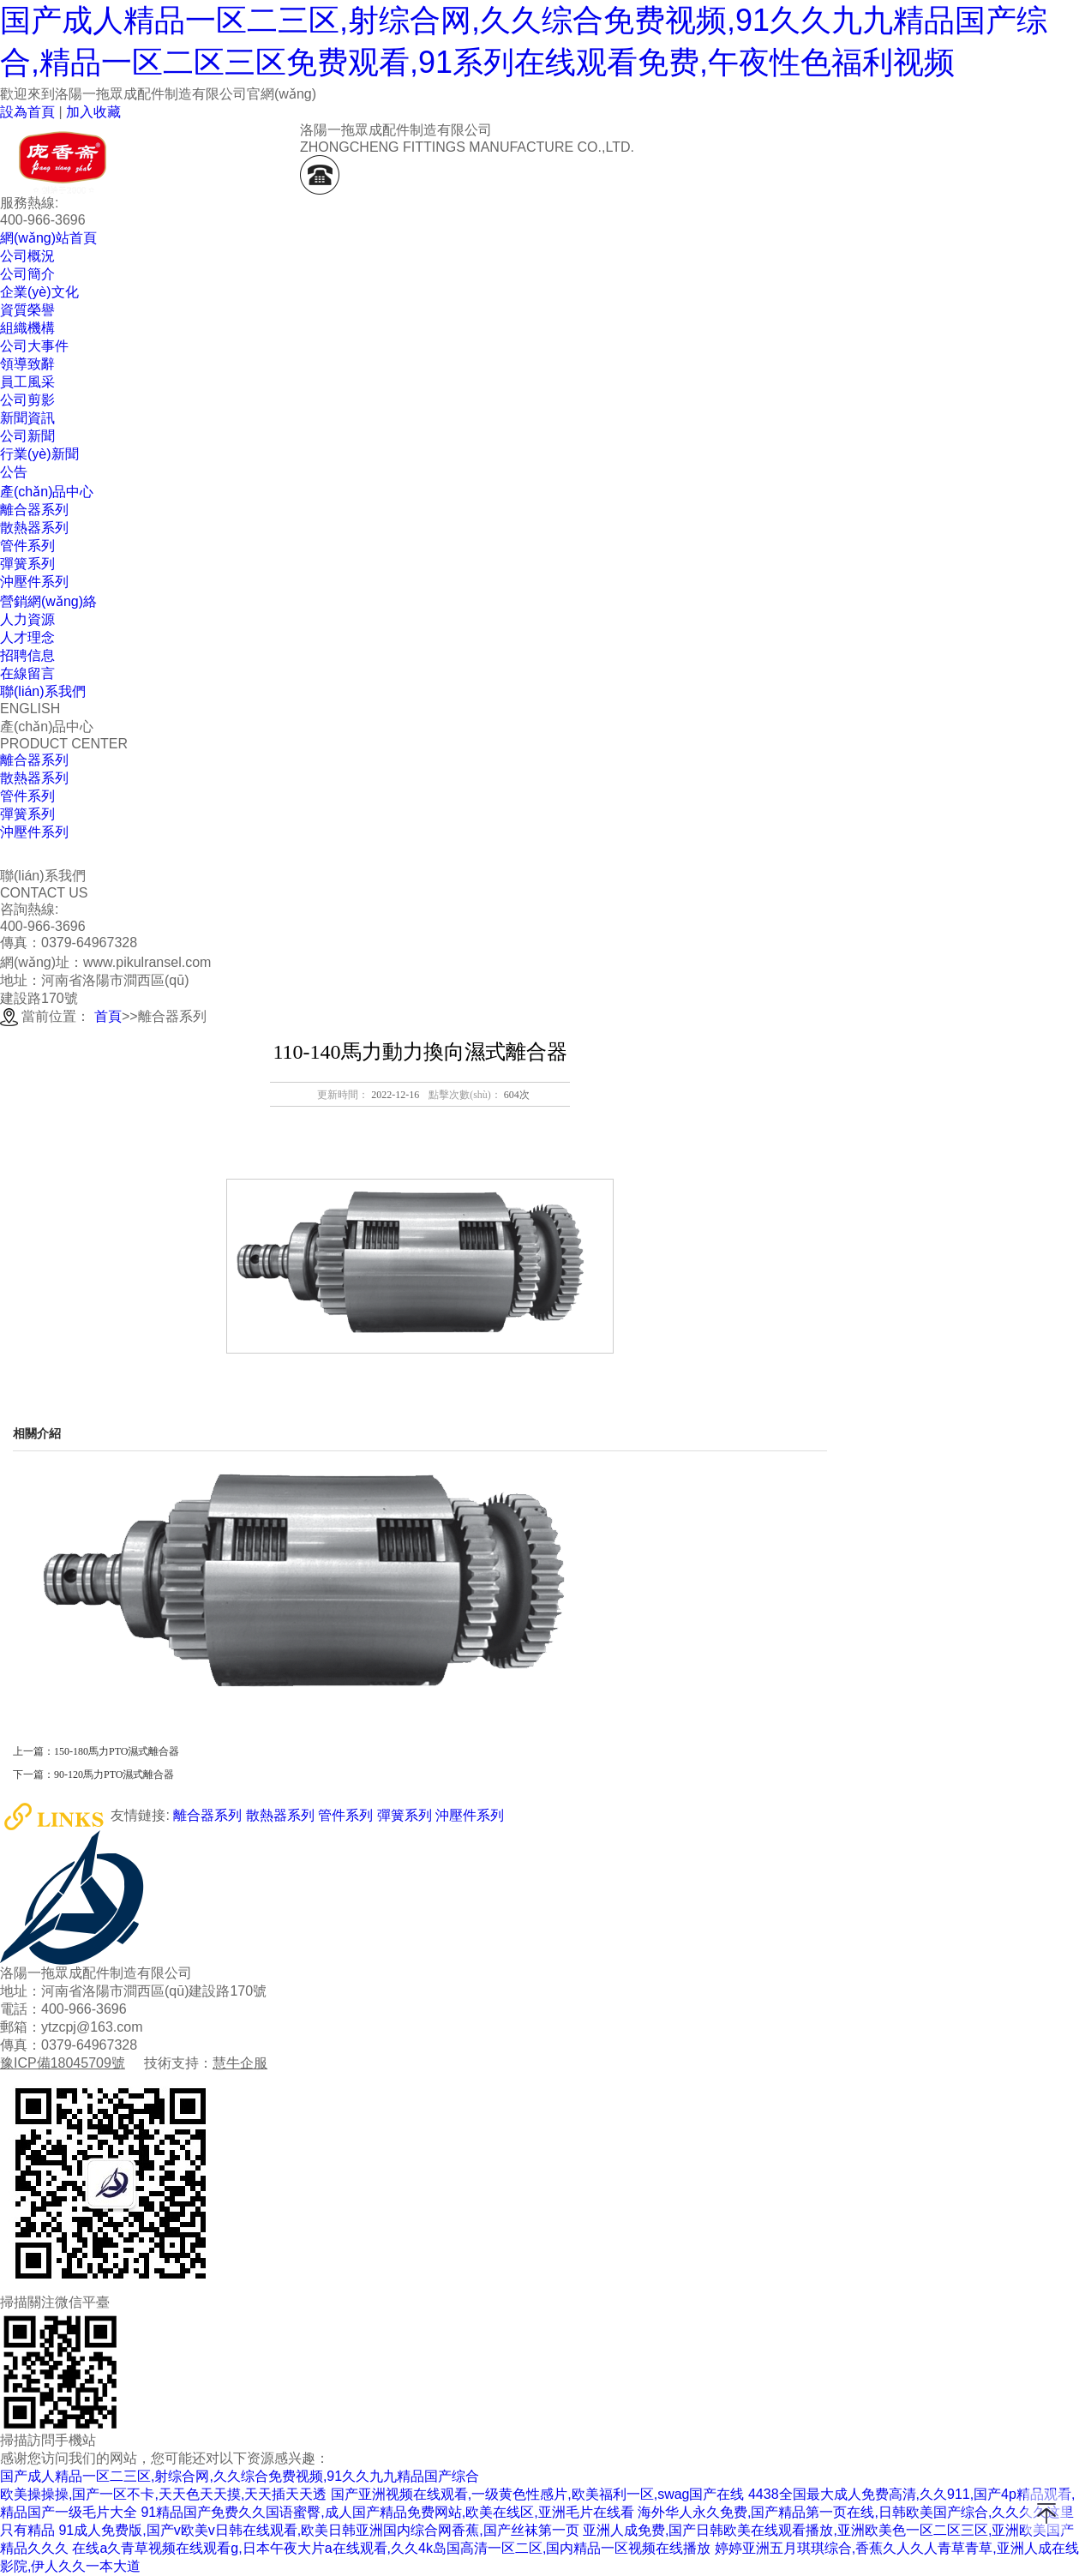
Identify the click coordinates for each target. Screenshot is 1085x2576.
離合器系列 (34, 760)
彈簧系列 (27, 814)
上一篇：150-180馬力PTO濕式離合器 (96, 1751)
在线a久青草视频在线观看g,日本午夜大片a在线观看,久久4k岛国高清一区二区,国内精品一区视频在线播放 (391, 2548)
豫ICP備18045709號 (62, 2063)
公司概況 (27, 256)
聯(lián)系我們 (43, 691)
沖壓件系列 (34, 832)
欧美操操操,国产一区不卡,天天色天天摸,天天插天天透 (163, 2494)
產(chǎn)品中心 (46, 491)
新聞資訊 (27, 418)
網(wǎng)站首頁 (48, 238)
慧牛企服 (240, 2063)
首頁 (108, 1016)
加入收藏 (93, 112)
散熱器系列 (34, 778)
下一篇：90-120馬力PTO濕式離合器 (93, 1774)
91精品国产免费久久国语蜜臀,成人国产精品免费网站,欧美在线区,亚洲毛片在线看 (387, 2512)
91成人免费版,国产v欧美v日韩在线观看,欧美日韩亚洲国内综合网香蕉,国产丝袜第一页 (318, 2530)
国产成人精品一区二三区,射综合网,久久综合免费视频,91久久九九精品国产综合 (239, 2476)
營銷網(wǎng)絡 (48, 601)
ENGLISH (30, 708)
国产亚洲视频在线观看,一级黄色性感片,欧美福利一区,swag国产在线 (538, 2494)
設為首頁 (27, 112)
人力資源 (27, 619)
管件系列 (27, 796)
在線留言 (27, 673)
